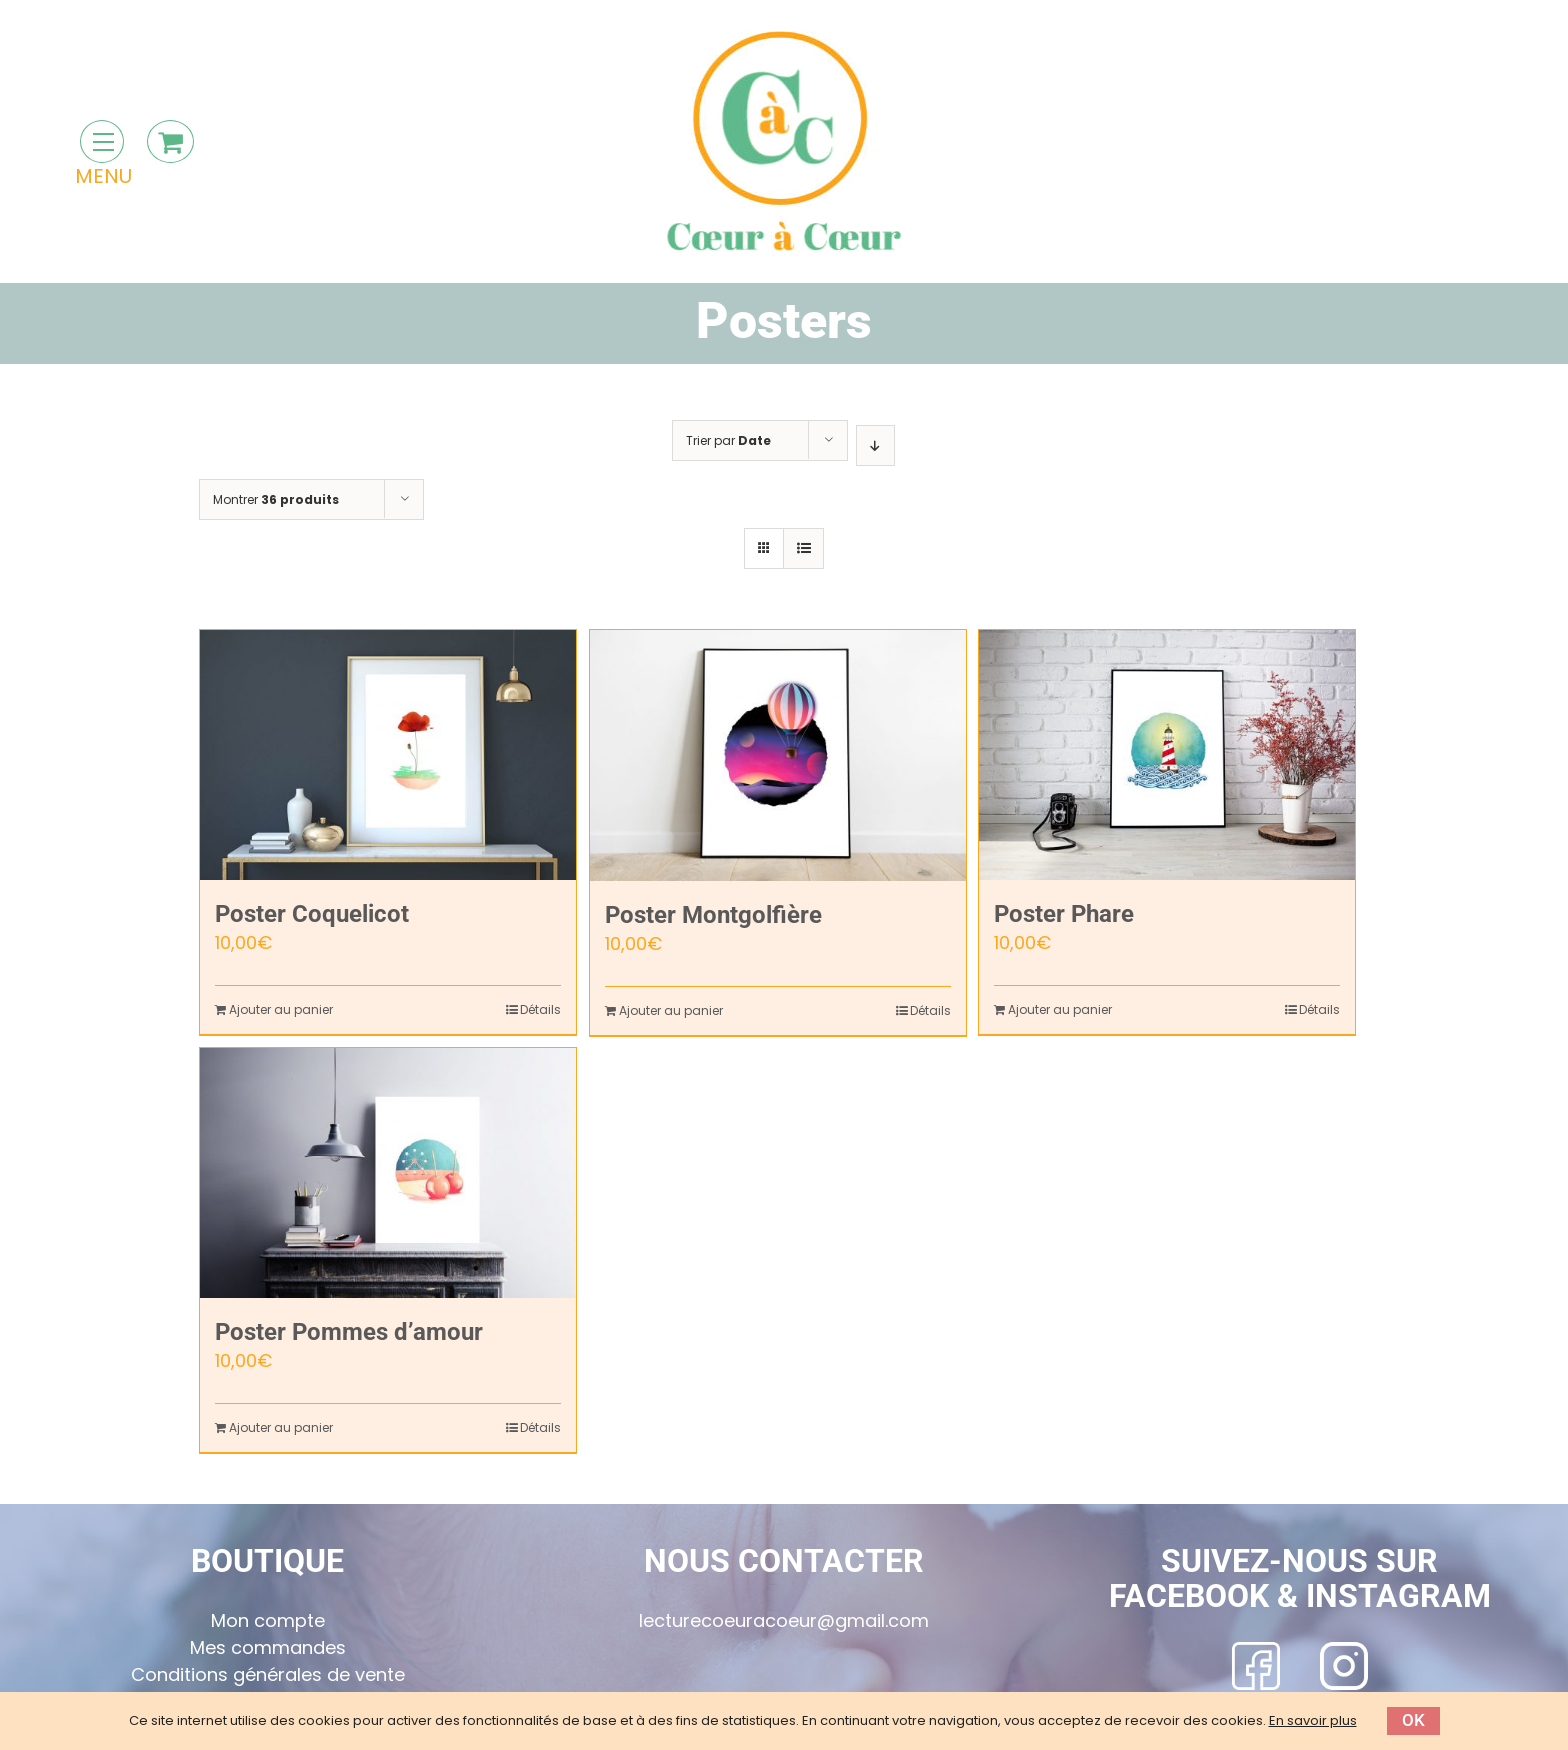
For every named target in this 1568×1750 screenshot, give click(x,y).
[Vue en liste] (803, 548)
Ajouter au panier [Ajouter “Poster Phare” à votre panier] (1060, 1009)
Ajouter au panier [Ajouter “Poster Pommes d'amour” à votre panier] (281, 1427)
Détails (540, 1009)
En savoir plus (1313, 1720)
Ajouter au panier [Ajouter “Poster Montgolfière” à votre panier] (671, 1010)
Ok (1413, 1720)
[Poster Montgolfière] (778, 755)
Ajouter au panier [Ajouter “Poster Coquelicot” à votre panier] (281, 1009)
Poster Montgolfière (713, 915)
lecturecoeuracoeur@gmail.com (784, 1620)
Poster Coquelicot (312, 914)
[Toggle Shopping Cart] (170, 141)
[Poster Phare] (1167, 755)
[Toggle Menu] (102, 141)
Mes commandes (268, 1647)
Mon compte (268, 1620)
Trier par (728, 440)
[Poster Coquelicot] (388, 755)
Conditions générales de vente (268, 1674)
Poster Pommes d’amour (349, 1332)
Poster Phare (1064, 914)
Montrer (276, 499)
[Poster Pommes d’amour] (388, 1173)
